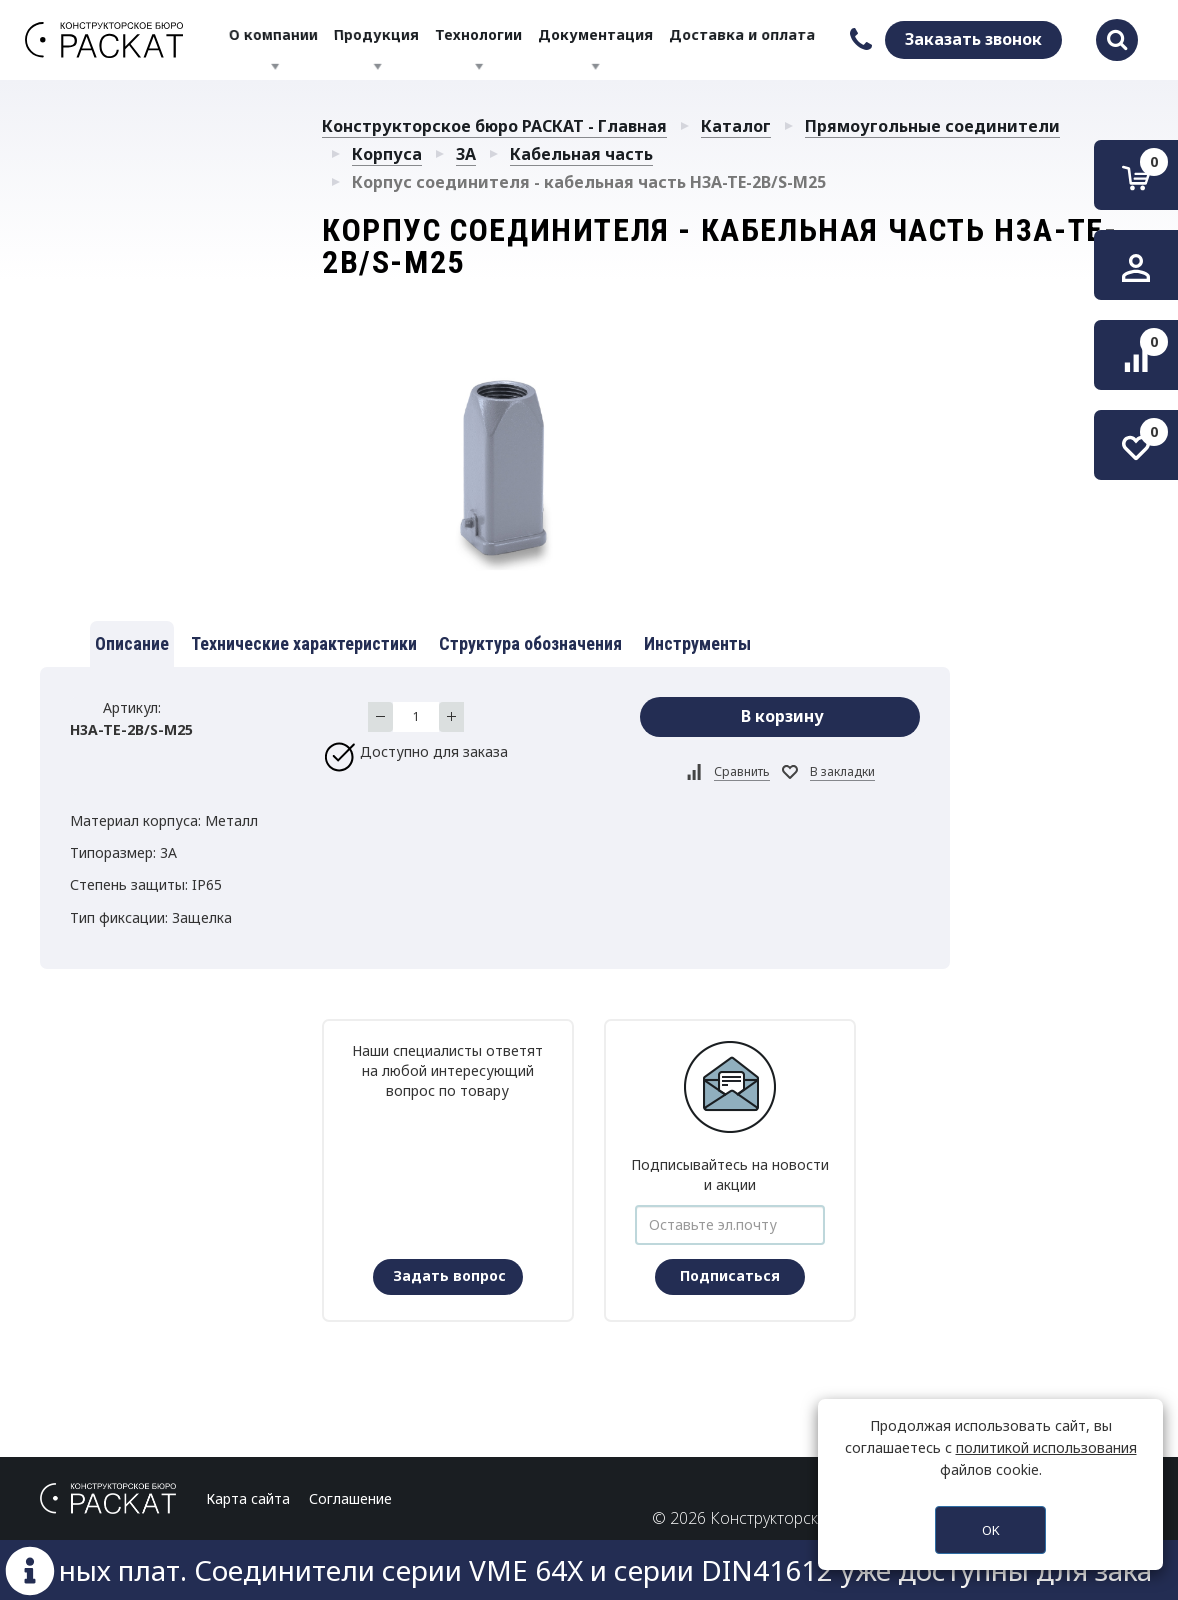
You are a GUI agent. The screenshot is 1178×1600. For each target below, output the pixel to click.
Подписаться (730, 1275)
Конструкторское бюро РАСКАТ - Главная (494, 126)
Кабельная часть (581, 154)
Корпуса (387, 154)
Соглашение (350, 1498)
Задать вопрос (449, 1275)
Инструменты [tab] (697, 643)
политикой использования (1046, 1447)
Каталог (736, 126)
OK (991, 1530)
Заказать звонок (973, 39)
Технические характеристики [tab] (304, 643)
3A (466, 154)
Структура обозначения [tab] (530, 643)
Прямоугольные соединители (932, 126)
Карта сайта (248, 1498)
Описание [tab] (132, 643)
